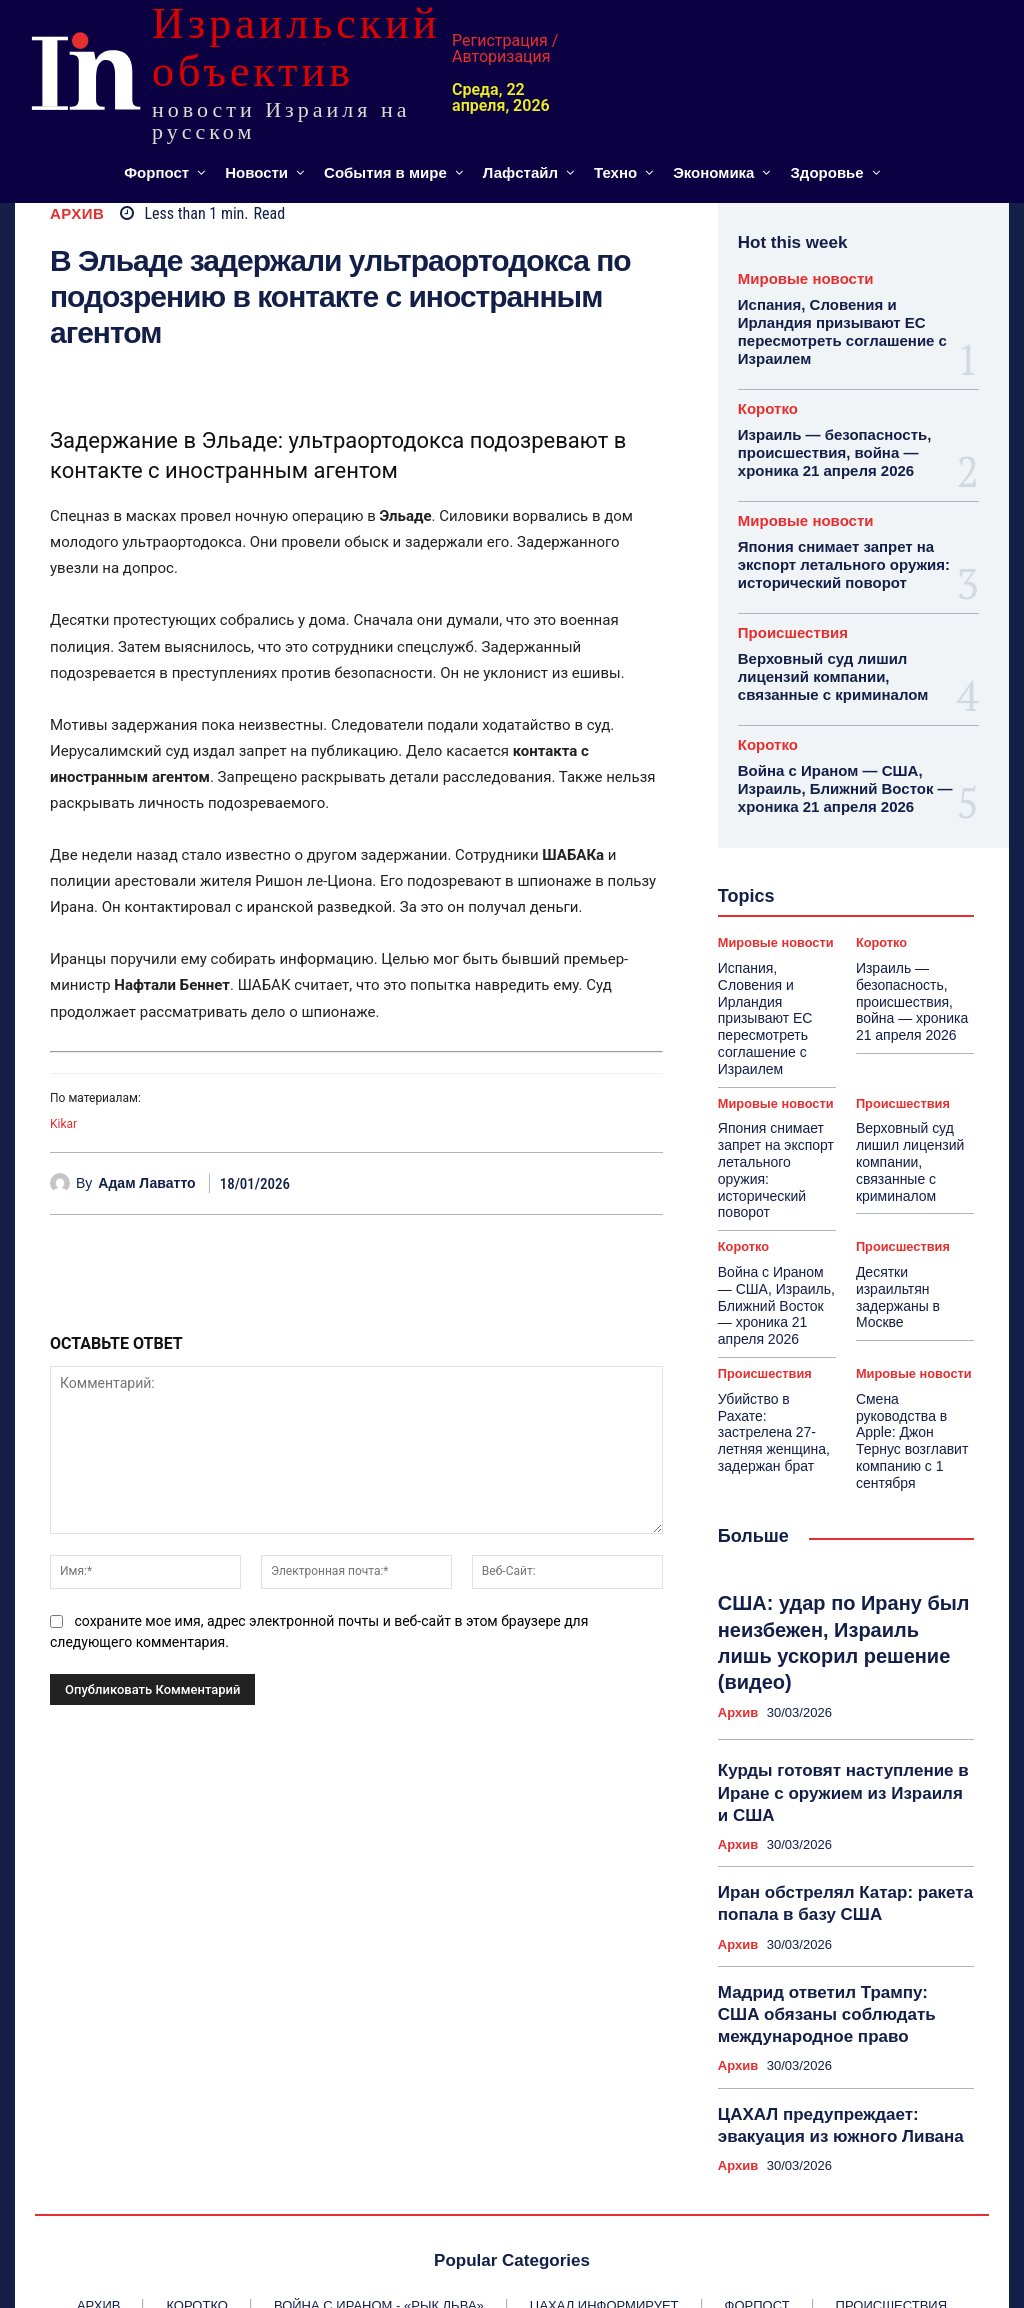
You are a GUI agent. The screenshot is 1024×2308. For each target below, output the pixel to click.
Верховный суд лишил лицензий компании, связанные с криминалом (827, 663)
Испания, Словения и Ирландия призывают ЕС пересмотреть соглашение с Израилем (835, 329)
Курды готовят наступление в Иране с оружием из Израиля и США (833, 1628)
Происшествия (793, 620)
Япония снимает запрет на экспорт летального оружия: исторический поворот (837, 555)
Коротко (768, 403)
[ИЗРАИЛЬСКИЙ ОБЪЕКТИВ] (178, 71)
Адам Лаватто (146, 1183)
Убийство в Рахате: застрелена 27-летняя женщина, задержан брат (771, 1324)
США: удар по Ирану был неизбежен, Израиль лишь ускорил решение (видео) (829, 1499)
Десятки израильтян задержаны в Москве (914, 1196)
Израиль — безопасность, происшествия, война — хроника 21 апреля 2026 (828, 446)
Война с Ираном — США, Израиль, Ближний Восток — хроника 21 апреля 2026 (838, 772)
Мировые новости (806, 278)
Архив (77, 213)
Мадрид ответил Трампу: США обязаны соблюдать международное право (831, 1837)
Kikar (63, 1124)
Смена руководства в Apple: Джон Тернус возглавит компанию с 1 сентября (910, 1332)
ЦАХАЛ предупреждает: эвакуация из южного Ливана (826, 1941)
